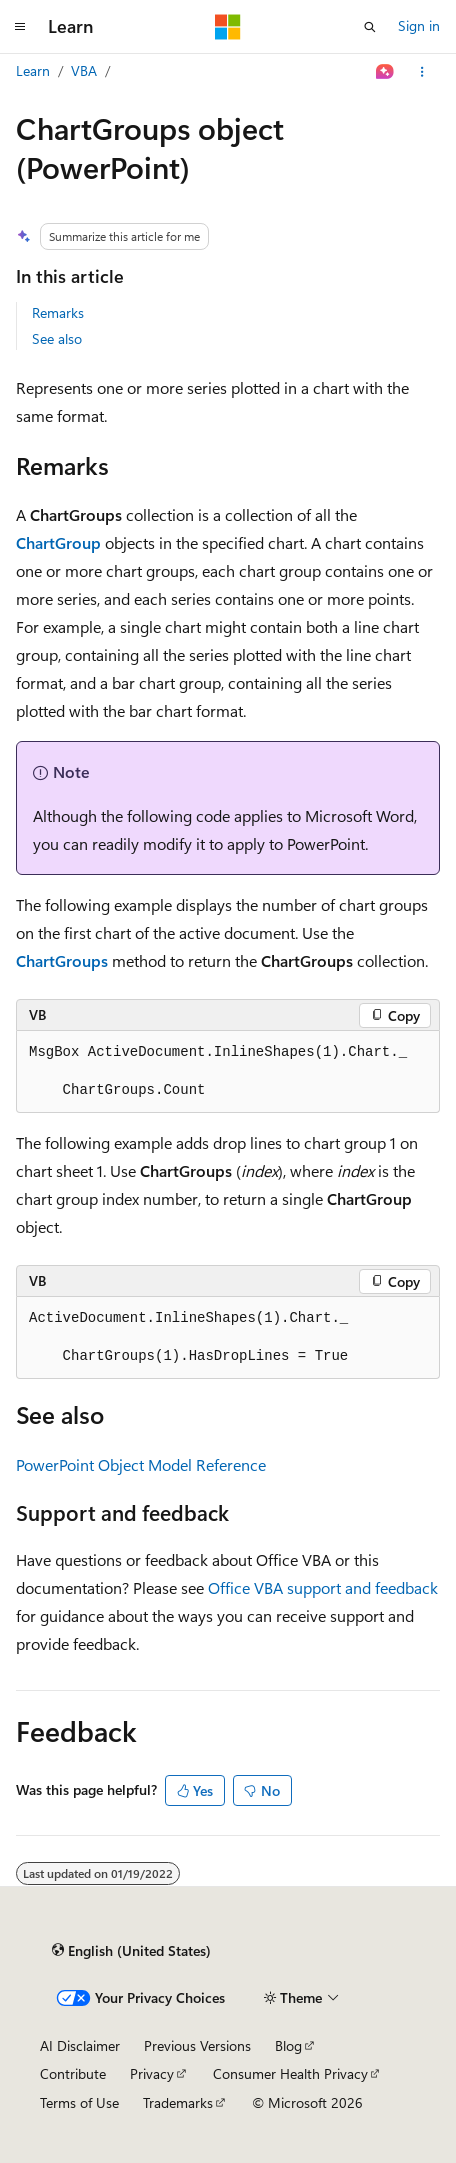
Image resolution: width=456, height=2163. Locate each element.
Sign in (419, 25)
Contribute (73, 2073)
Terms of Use (79, 2102)
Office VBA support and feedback (323, 1587)
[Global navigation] (20, 27)
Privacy (152, 2073)
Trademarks (178, 2102)
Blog (288, 2045)
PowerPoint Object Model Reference (141, 1464)
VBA (84, 70)
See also (57, 338)
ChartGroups (62, 960)
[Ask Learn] (385, 72)
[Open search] (370, 27)
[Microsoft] (228, 27)
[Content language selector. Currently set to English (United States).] (131, 1951)
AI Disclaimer (80, 2045)
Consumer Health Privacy (290, 2073)
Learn (33, 70)
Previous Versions (197, 2045)
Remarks (58, 312)
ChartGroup (58, 542)
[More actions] (422, 72)
